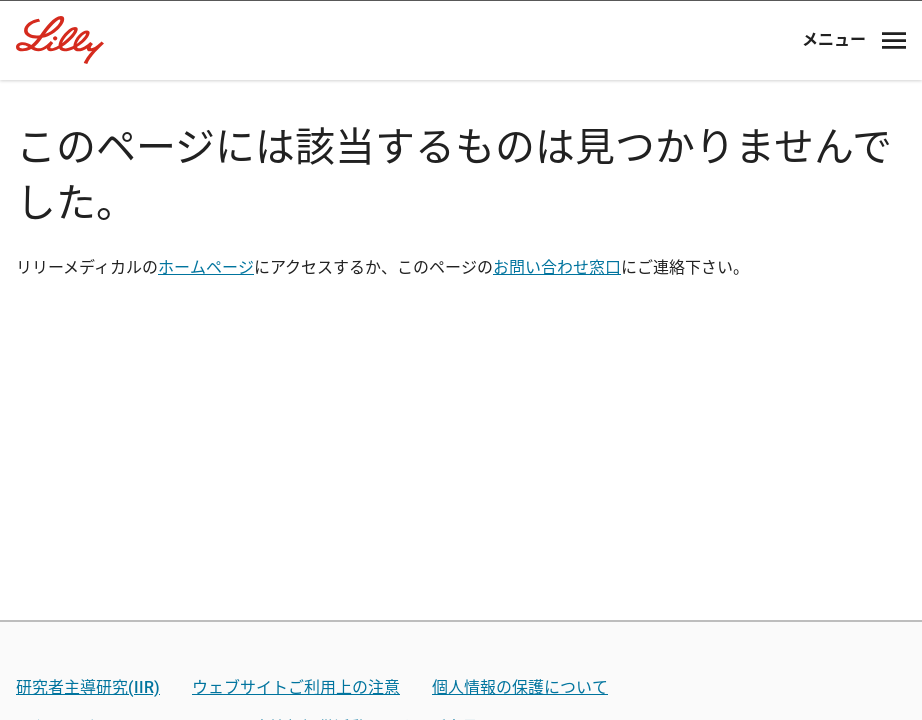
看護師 (461, 618)
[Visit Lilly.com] (461, 140)
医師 (461, 451)
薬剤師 (461, 534)
